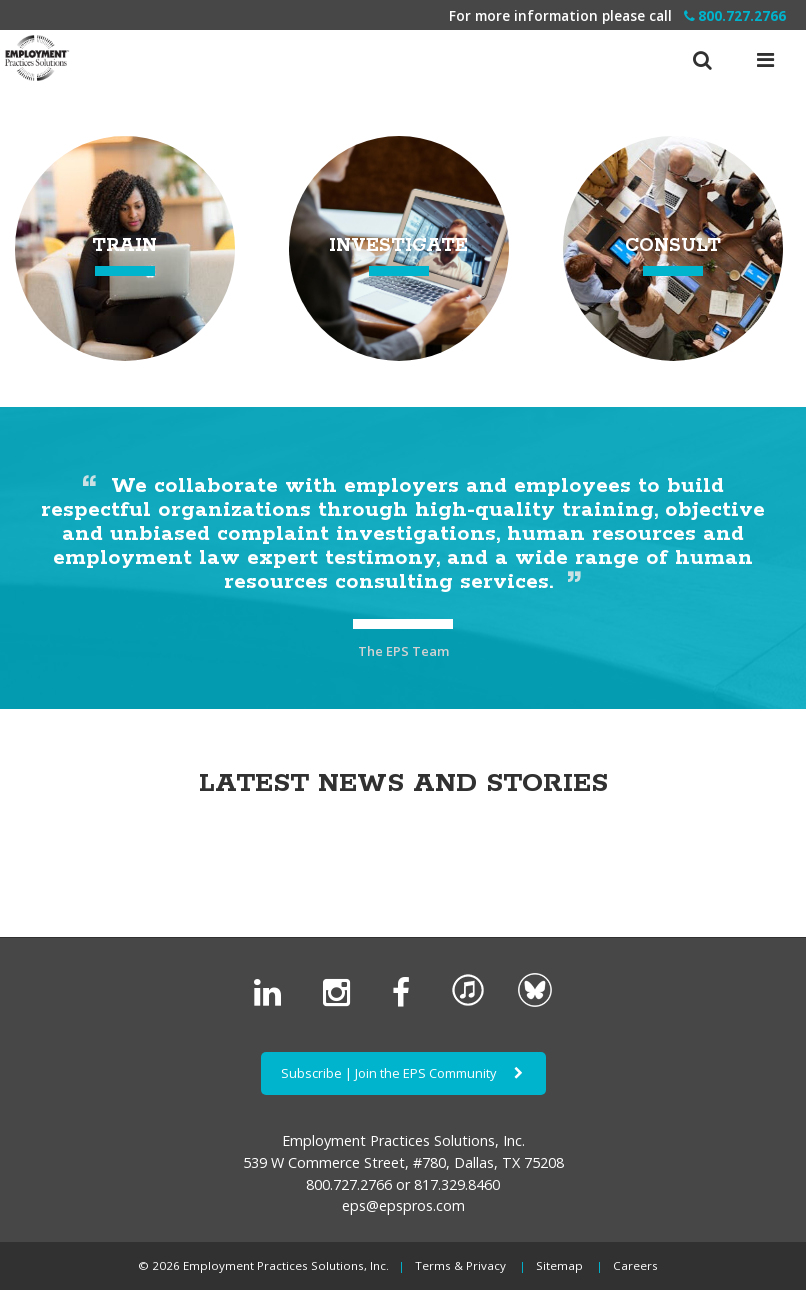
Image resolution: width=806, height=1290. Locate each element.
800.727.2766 (735, 15)
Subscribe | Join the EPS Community (403, 1073)
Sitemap (559, 1265)
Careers (635, 1265)
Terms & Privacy (460, 1265)
